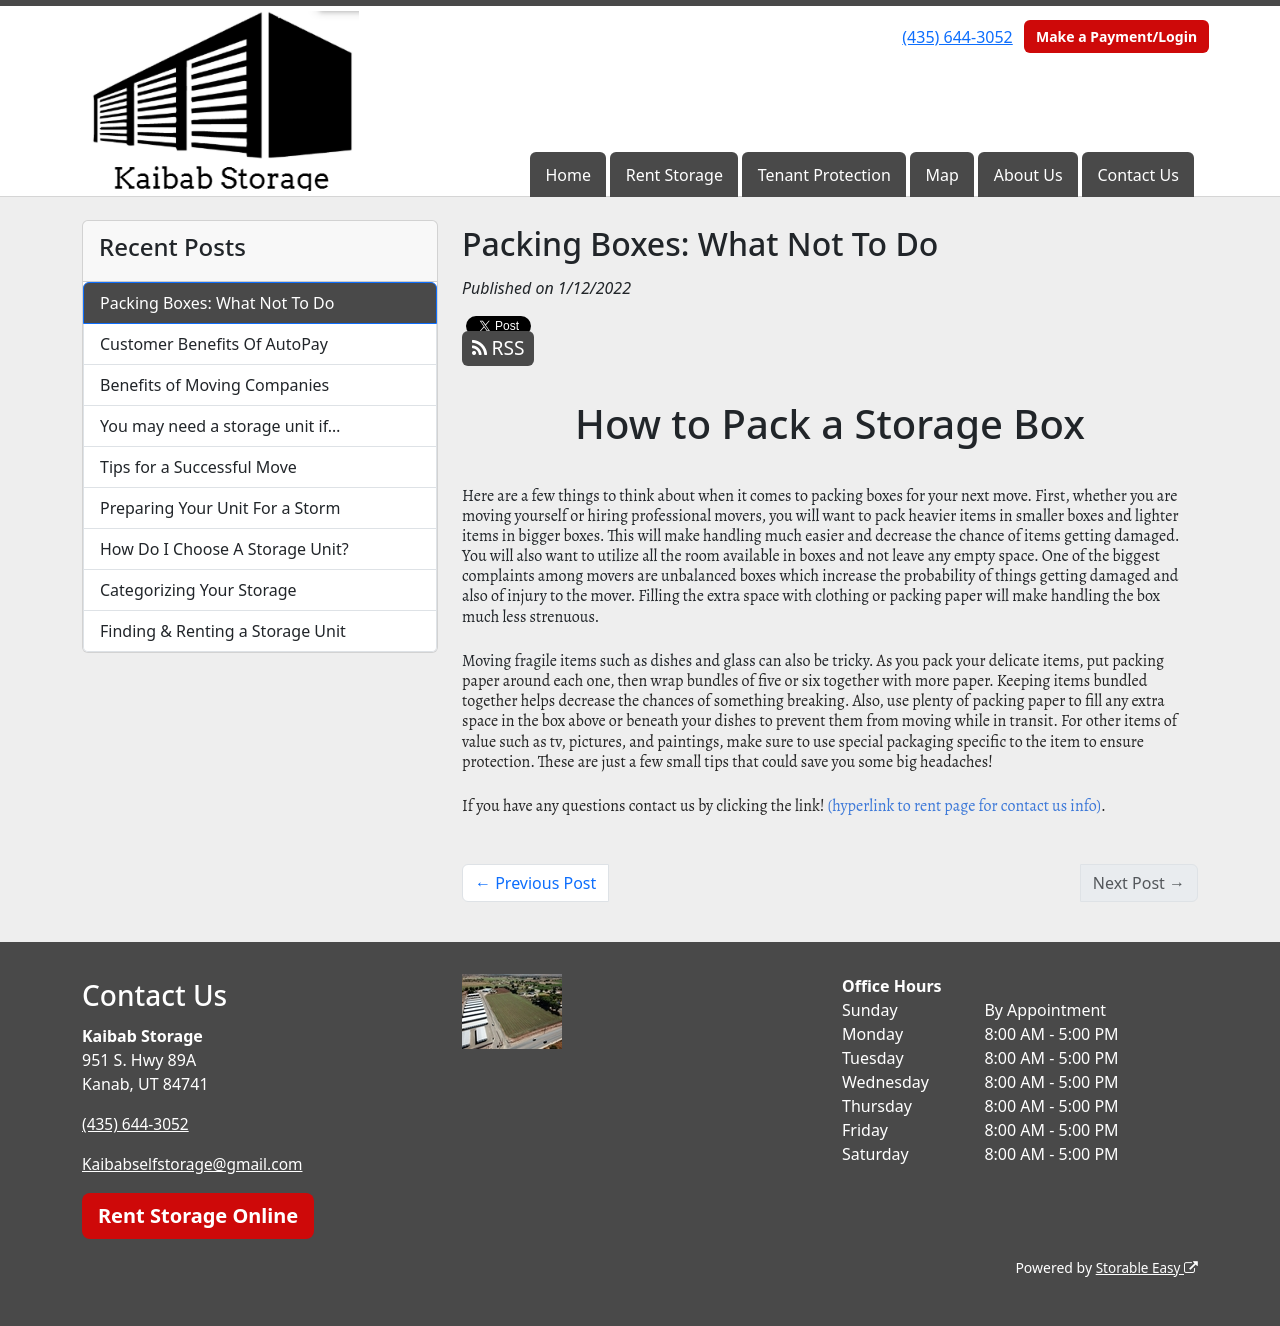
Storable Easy (1145, 1266)
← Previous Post (535, 883)
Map (942, 175)
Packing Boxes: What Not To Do (217, 303)
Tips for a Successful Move (198, 467)
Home (568, 175)
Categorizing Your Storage (198, 590)
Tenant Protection (824, 175)
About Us (1028, 175)
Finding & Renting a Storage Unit (223, 631)
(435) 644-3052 (957, 37)
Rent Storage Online (198, 1214)
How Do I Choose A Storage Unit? (224, 549)
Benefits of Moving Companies (214, 385)
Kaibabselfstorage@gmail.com (196, 1164)
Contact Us (1137, 175)
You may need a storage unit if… (220, 426)
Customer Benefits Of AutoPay (214, 344)
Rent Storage (674, 175)
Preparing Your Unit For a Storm (220, 508)
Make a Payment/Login (1116, 36)
